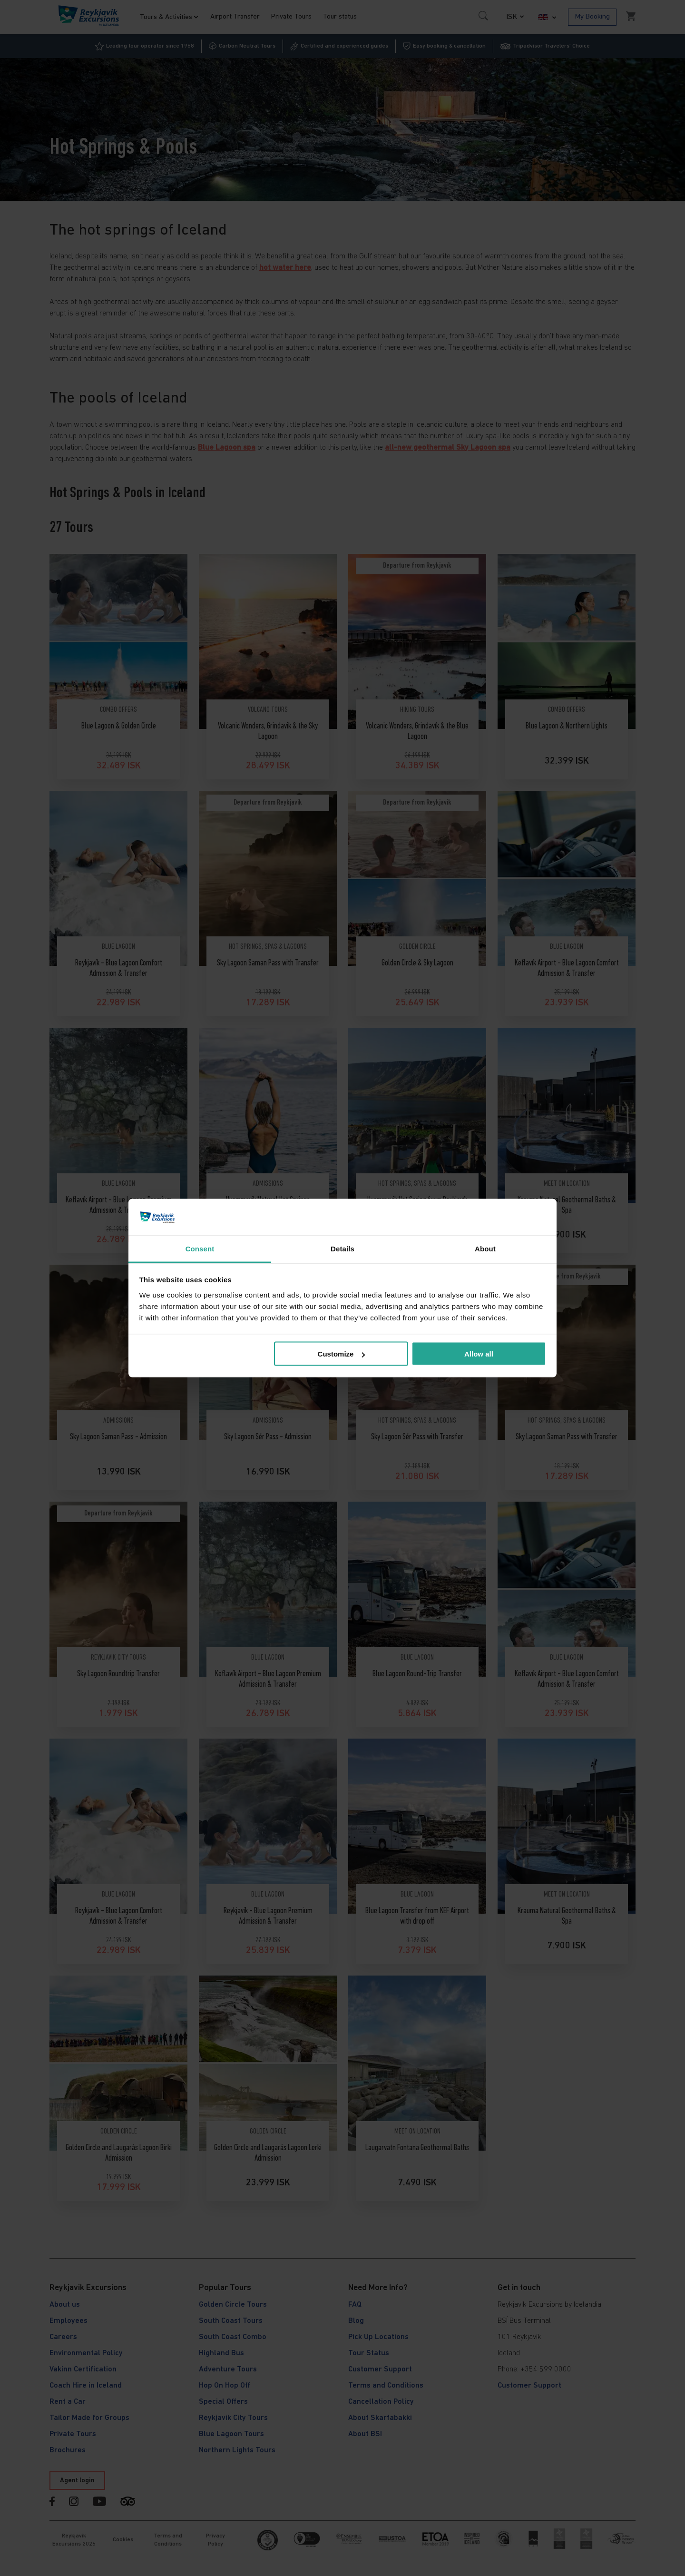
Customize (341, 1354)
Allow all (478, 1354)
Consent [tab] (200, 1248)
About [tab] (485, 1248)
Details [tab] (342, 1248)
